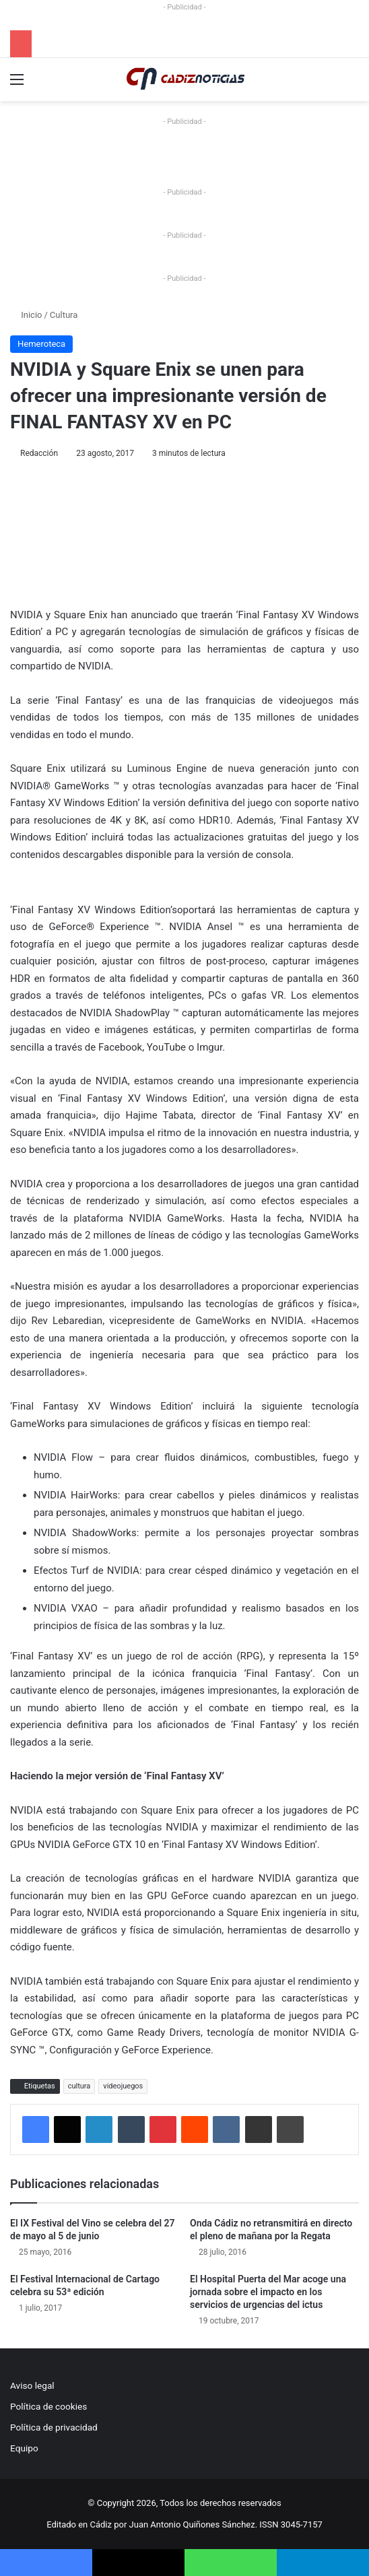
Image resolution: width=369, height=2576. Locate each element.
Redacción (39, 453)
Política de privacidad (54, 2427)
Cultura (63, 315)
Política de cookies (48, 2406)
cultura (79, 2086)
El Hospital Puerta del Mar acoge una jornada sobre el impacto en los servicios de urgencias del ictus (268, 2292)
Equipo (24, 2448)
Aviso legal (32, 2385)
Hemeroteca (41, 344)
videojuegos (123, 2086)
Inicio (26, 315)
